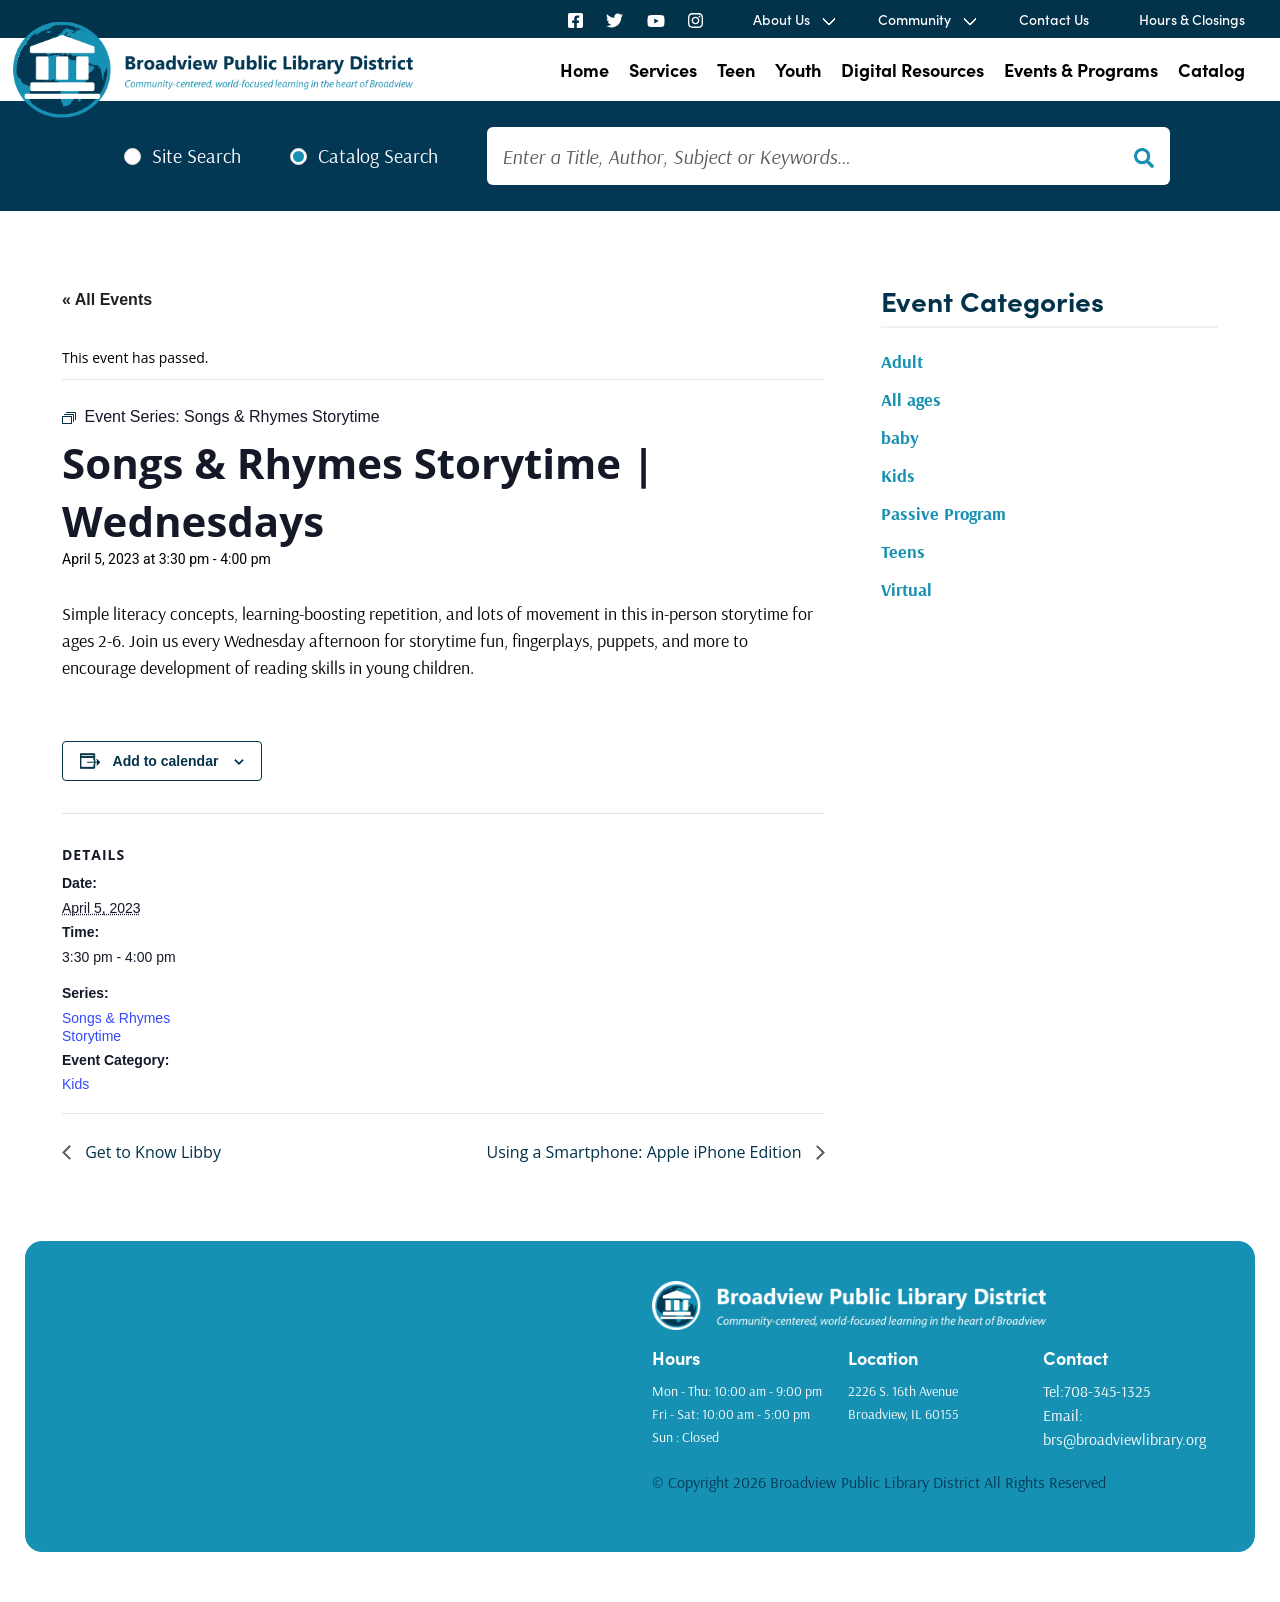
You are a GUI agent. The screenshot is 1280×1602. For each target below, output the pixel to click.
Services (663, 69)
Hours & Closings (1192, 19)
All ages (911, 399)
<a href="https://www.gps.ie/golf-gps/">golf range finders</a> (346, 1389)
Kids (75, 1084)
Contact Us (1054, 19)
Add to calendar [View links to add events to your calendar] (166, 761)
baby (900, 437)
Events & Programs (1081, 69)
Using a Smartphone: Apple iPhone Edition (646, 1152)
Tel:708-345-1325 (1096, 1391)
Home (584, 69)
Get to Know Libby (151, 1152)
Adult (902, 361)
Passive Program (943, 513)
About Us (781, 19)
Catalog (1211, 69)
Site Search (196, 156)
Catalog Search (378, 156)
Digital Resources (912, 69)
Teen (736, 69)
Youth (798, 69)
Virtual (906, 589)
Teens (903, 551)
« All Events (107, 299)
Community (914, 19)
